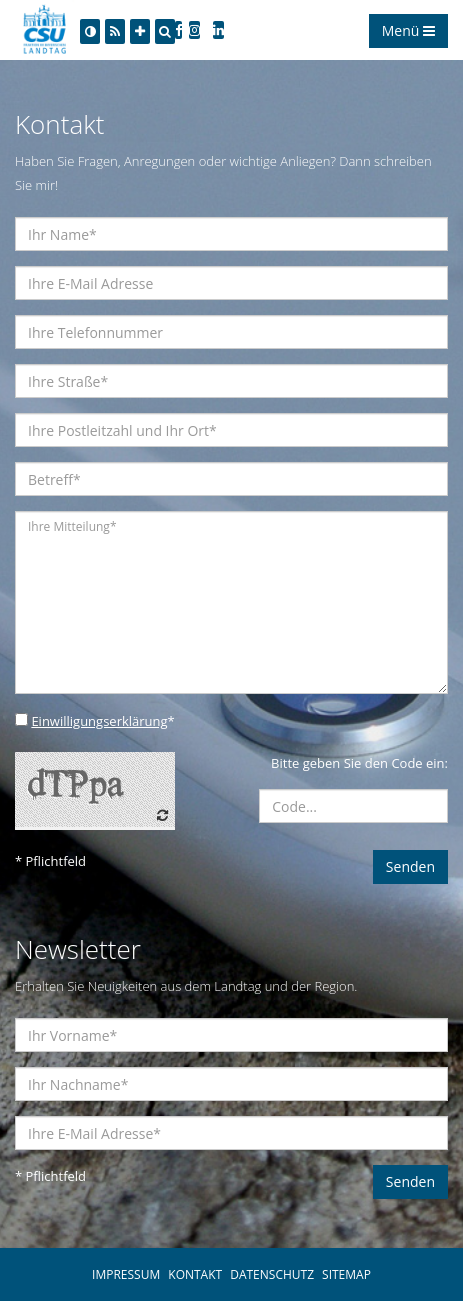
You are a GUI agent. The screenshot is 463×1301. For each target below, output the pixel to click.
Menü (408, 30)
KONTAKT (195, 1274)
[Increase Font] (140, 31)
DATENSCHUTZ (272, 1274)
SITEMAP (346, 1274)
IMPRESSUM (126, 1274)
